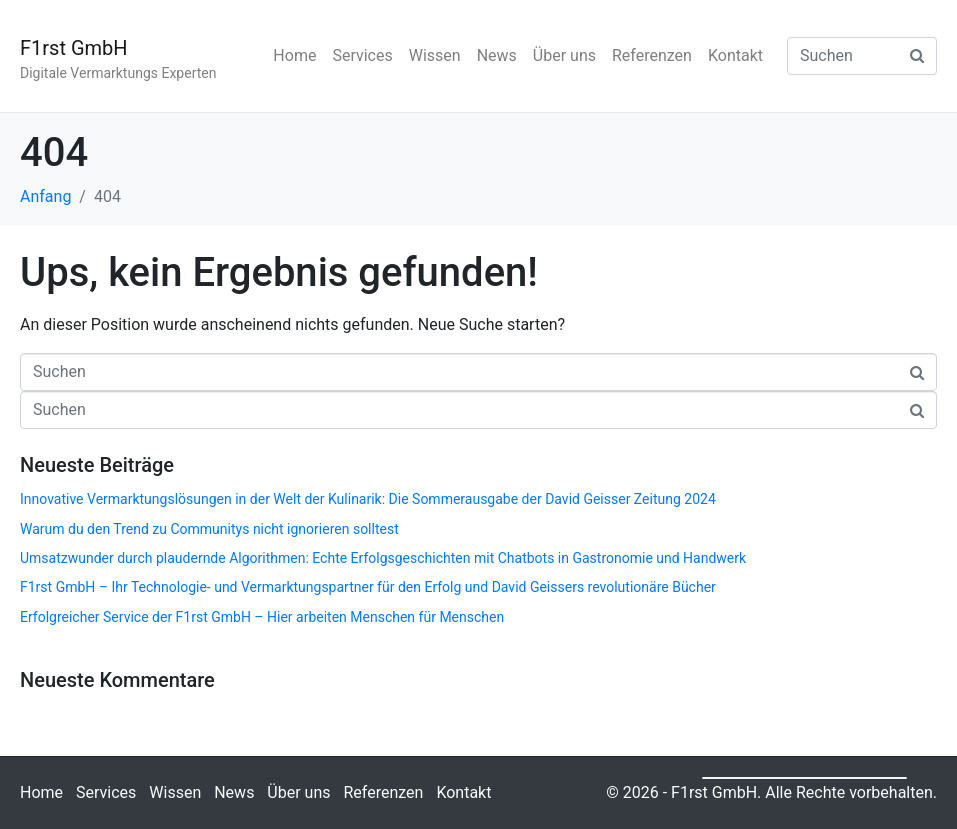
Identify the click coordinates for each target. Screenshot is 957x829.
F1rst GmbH (74, 48)
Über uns (564, 55)
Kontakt (735, 55)
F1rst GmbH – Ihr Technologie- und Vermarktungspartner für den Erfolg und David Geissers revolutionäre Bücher (368, 587)
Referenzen (652, 55)
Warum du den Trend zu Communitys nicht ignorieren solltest (209, 529)
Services (362, 55)
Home (294, 55)
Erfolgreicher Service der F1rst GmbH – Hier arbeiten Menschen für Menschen (262, 617)
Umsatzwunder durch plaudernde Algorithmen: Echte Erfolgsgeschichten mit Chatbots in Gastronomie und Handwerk (383, 558)
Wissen (435, 55)
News (497, 55)
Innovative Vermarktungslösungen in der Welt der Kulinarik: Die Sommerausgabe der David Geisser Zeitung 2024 (368, 499)
